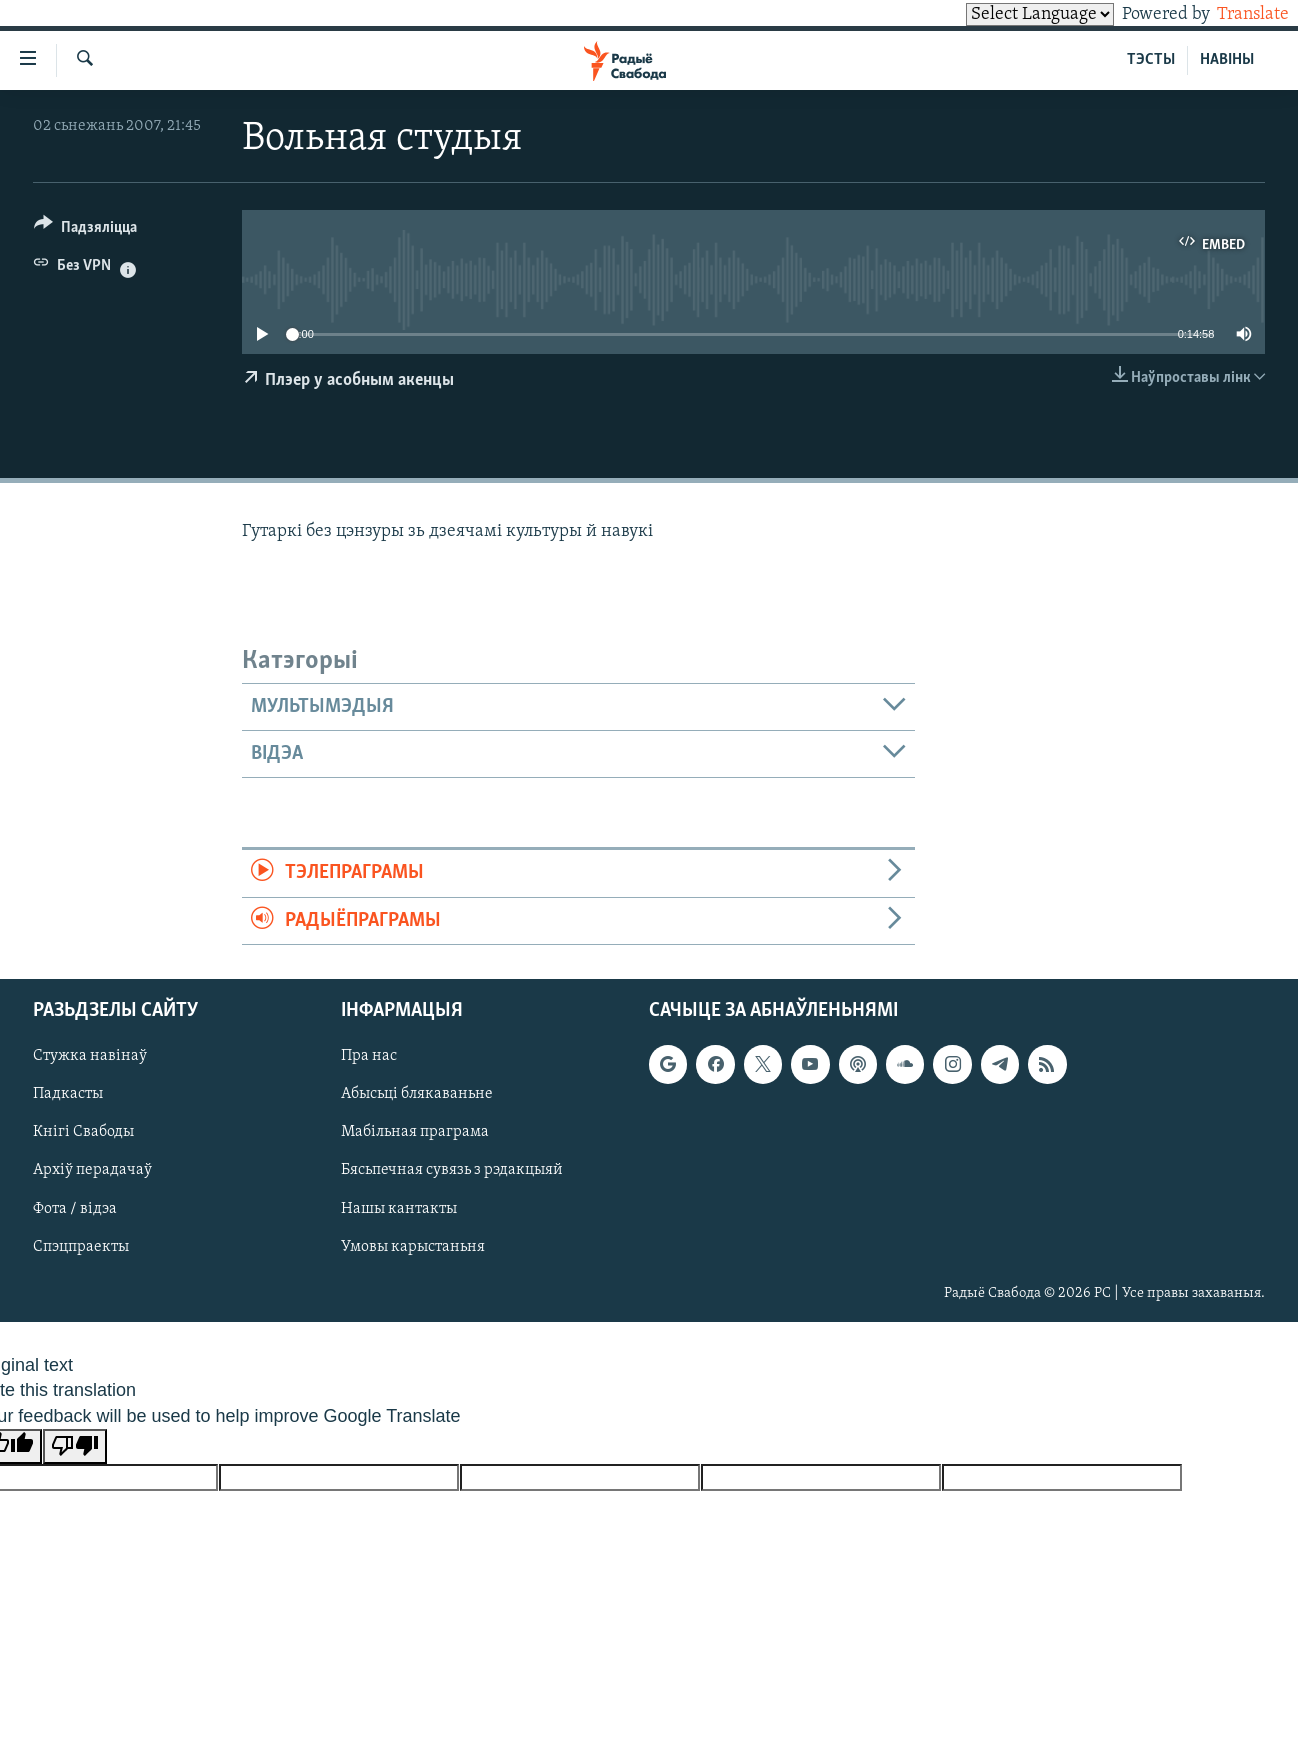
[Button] (85, 230)
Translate (1234, 14)
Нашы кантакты (399, 1209)
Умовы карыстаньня (413, 1247)
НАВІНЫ (1227, 60)
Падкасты (68, 1094)
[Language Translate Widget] (1006, 14)
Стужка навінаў (90, 1056)
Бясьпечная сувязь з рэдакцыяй (452, 1170)
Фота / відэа (75, 1209)
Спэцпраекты (81, 1247)
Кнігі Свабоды (83, 1132)
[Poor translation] (75, 1446)
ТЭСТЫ (1151, 60)
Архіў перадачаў (92, 1170)
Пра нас (369, 1056)
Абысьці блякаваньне (417, 1094)
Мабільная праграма (415, 1132)
